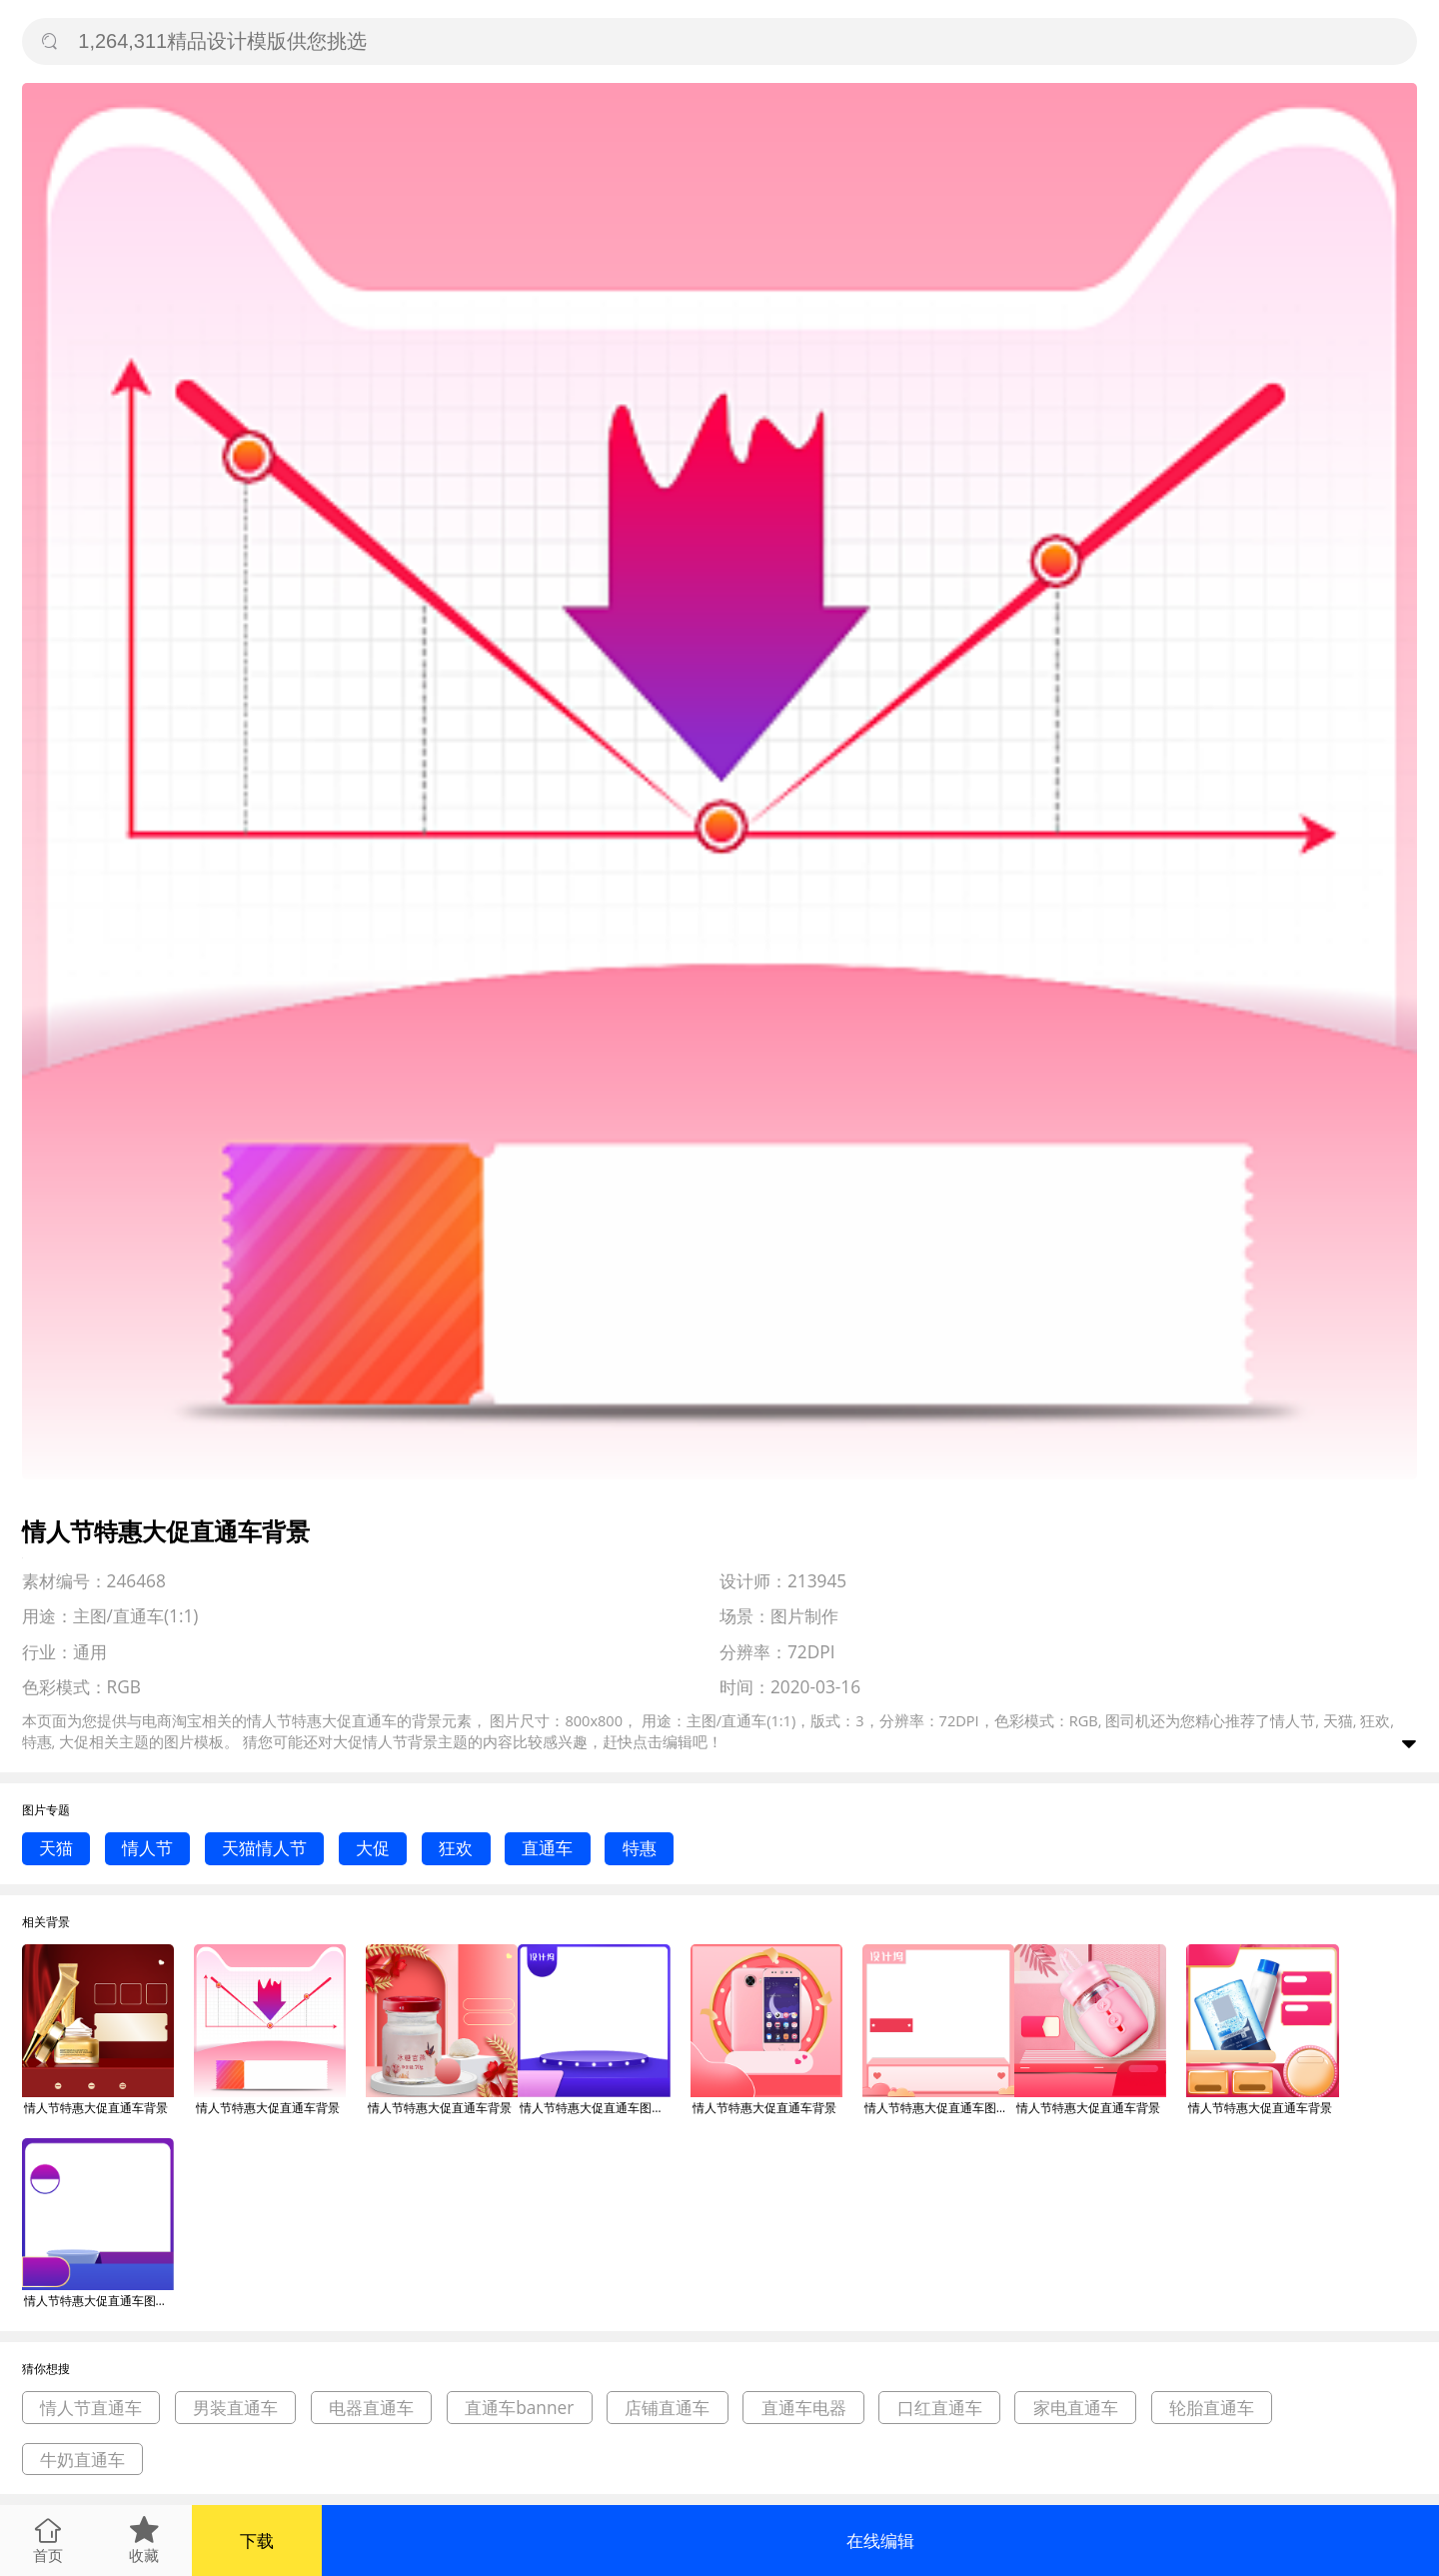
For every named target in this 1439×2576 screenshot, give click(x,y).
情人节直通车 (91, 2407)
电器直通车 (371, 2407)
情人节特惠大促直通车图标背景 (595, 2107)
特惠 (640, 1847)
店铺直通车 (667, 2407)
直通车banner (519, 2407)
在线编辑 (880, 2540)
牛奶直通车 (82, 2459)
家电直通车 (1075, 2407)
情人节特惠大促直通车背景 (96, 2107)
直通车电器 (803, 2407)
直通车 (547, 1847)
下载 (257, 2540)
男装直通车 (235, 2407)
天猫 (56, 1847)
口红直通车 (939, 2407)
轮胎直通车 (1211, 2407)
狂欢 (456, 1847)
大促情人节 (370, 1741)
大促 (373, 1847)
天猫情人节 (264, 1847)
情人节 (147, 1847)
